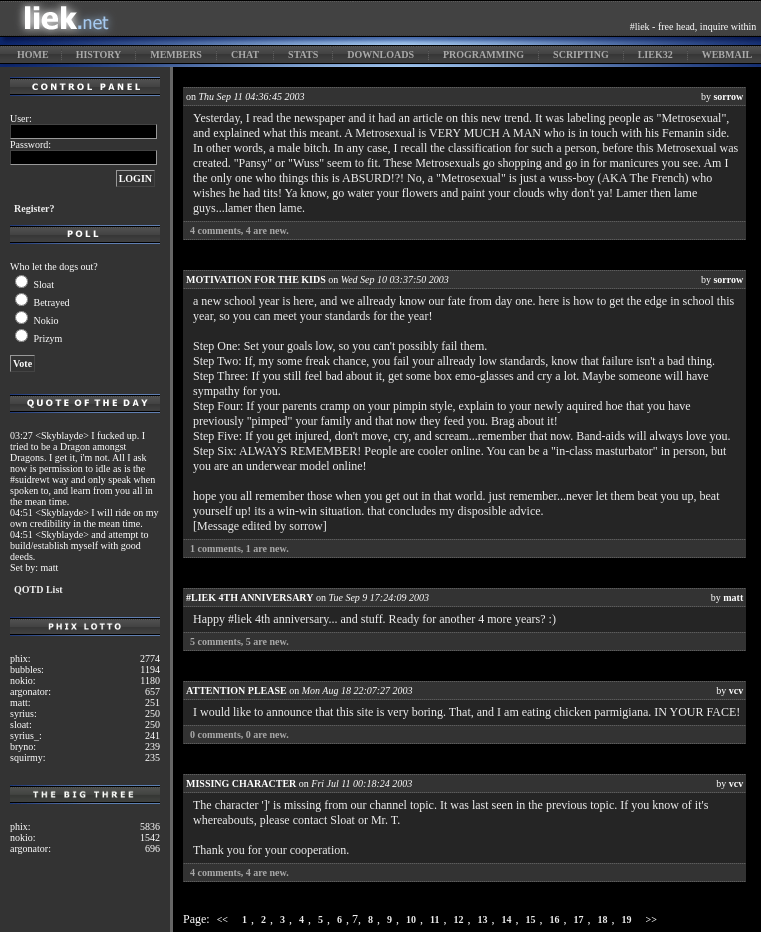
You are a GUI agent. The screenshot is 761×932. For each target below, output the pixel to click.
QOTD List (38, 589)
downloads (380, 54)
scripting (581, 54)
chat (245, 54)
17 (579, 919)
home (33, 54)
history (99, 54)
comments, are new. (239, 230)
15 (531, 919)
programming (483, 54)
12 (459, 919)
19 (627, 919)
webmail (727, 54)
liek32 (655, 54)
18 (603, 919)
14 (507, 919)
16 (555, 919)
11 (434, 919)
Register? (34, 208)
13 (483, 919)
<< (222, 919)
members (176, 54)
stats (303, 54)
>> (651, 919)
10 (411, 919)
